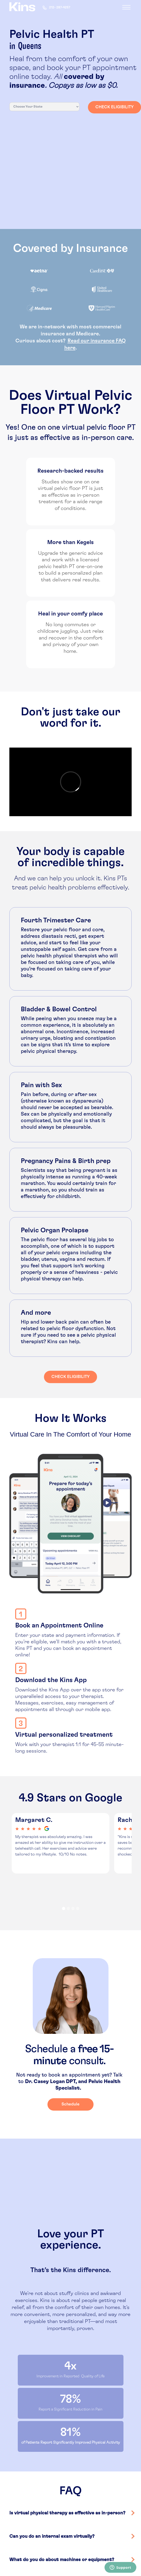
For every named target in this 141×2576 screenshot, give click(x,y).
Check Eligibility (70, 1377)
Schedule (70, 2104)
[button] (129, 1863)
